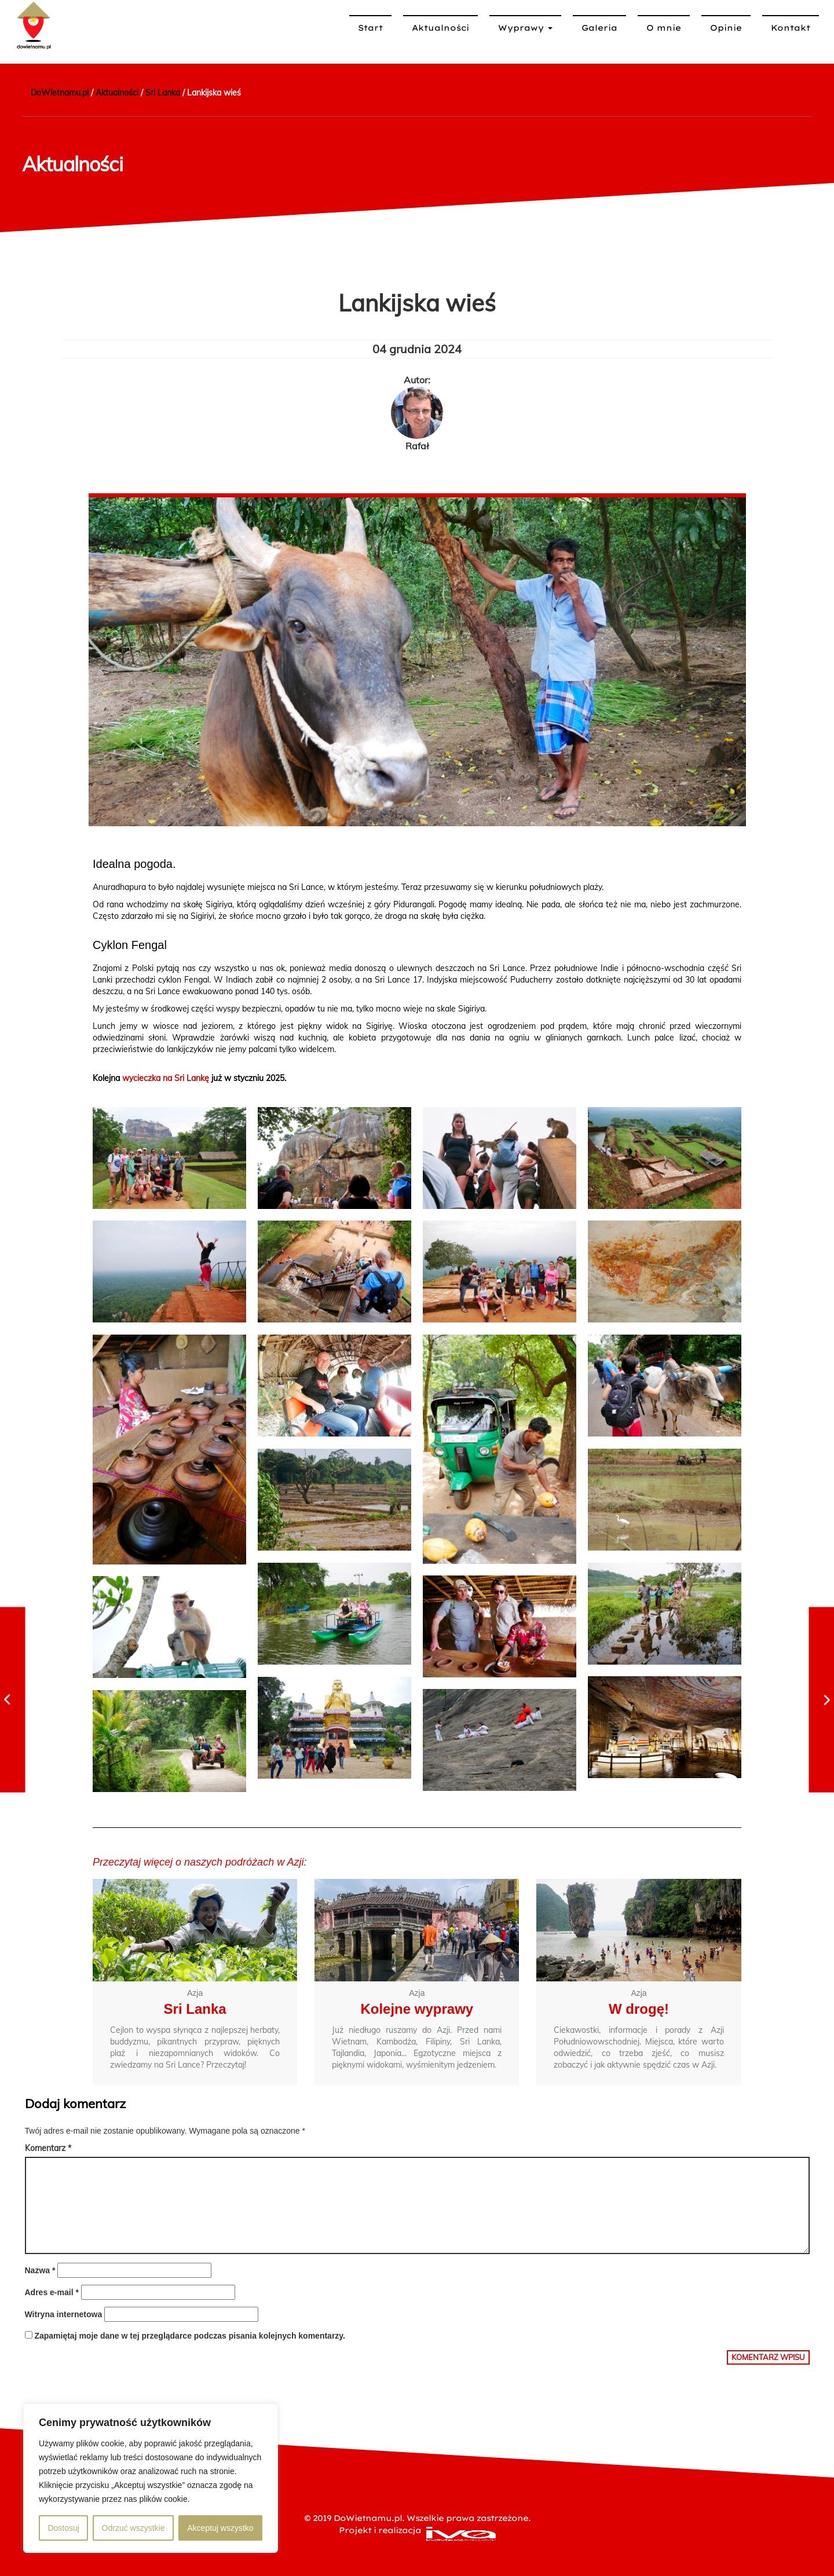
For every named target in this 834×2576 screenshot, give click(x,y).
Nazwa (40, 2270)
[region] (150, 2478)
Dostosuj (63, 2528)
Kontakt (790, 28)
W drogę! (639, 2008)
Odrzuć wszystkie (133, 2528)
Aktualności (440, 28)
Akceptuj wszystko (220, 2528)
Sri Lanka (195, 2008)
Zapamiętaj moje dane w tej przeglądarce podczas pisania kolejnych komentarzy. (189, 2335)
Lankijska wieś (417, 302)
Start (370, 28)
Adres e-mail (52, 2292)
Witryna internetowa (64, 2314)
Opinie (726, 28)
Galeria (599, 28)
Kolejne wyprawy (416, 2008)
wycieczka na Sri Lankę (165, 1078)
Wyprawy (525, 28)
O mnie (663, 28)
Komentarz (48, 2148)
